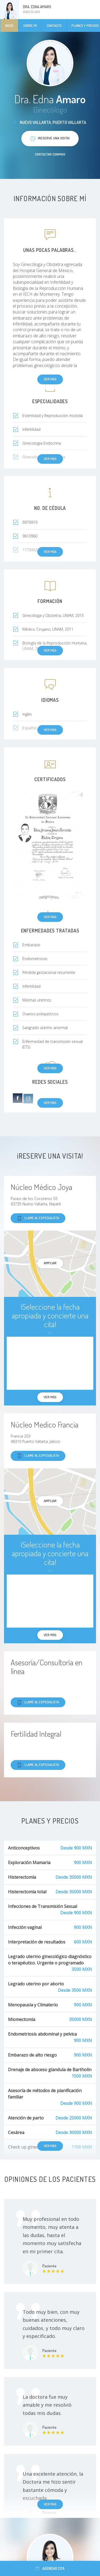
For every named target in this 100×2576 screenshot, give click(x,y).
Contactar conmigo (50, 154)
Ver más (50, 917)
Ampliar (50, 1263)
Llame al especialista (38, 1218)
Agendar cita (50, 2568)
